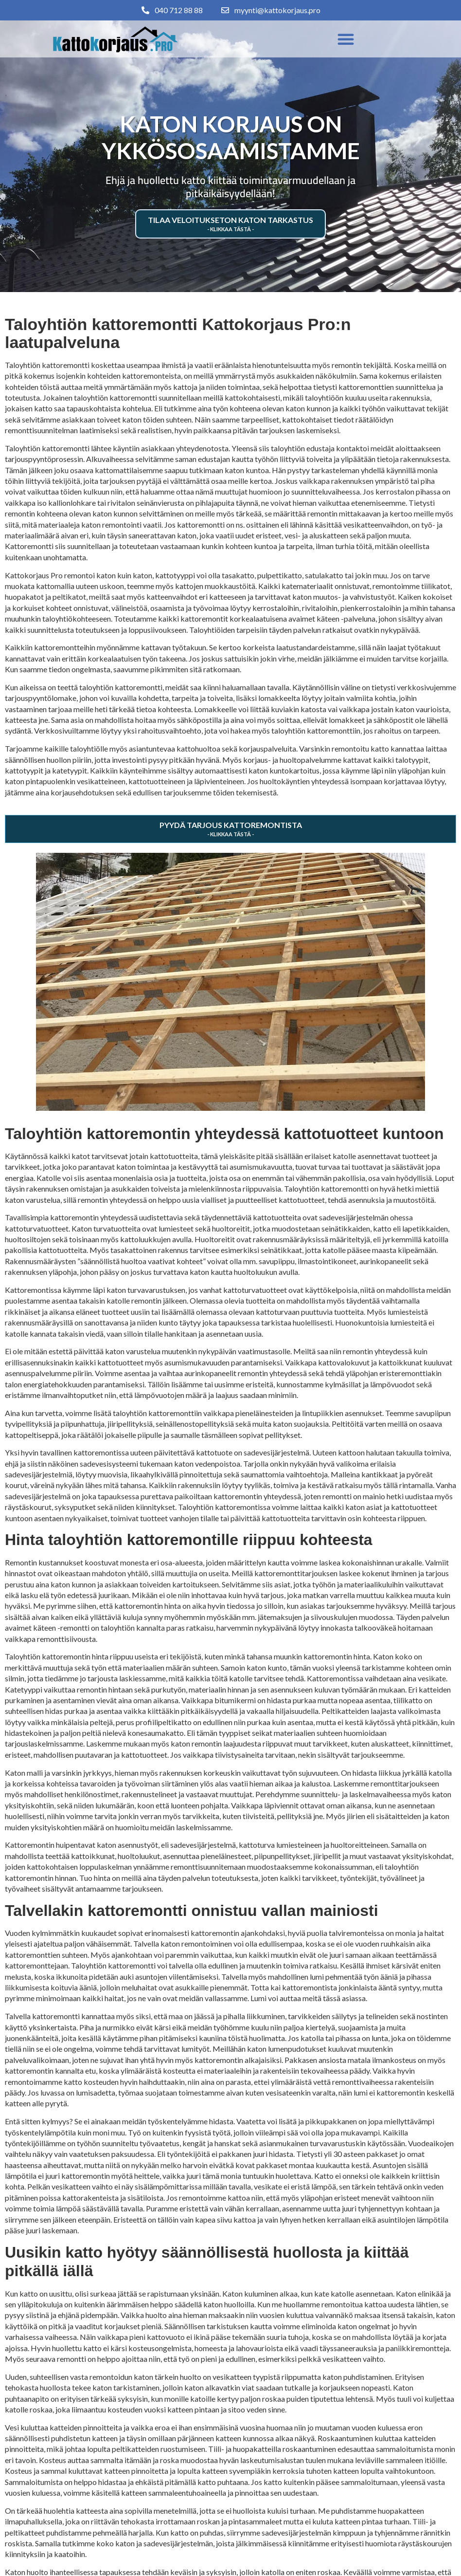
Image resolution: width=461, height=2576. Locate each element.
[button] (346, 39)
